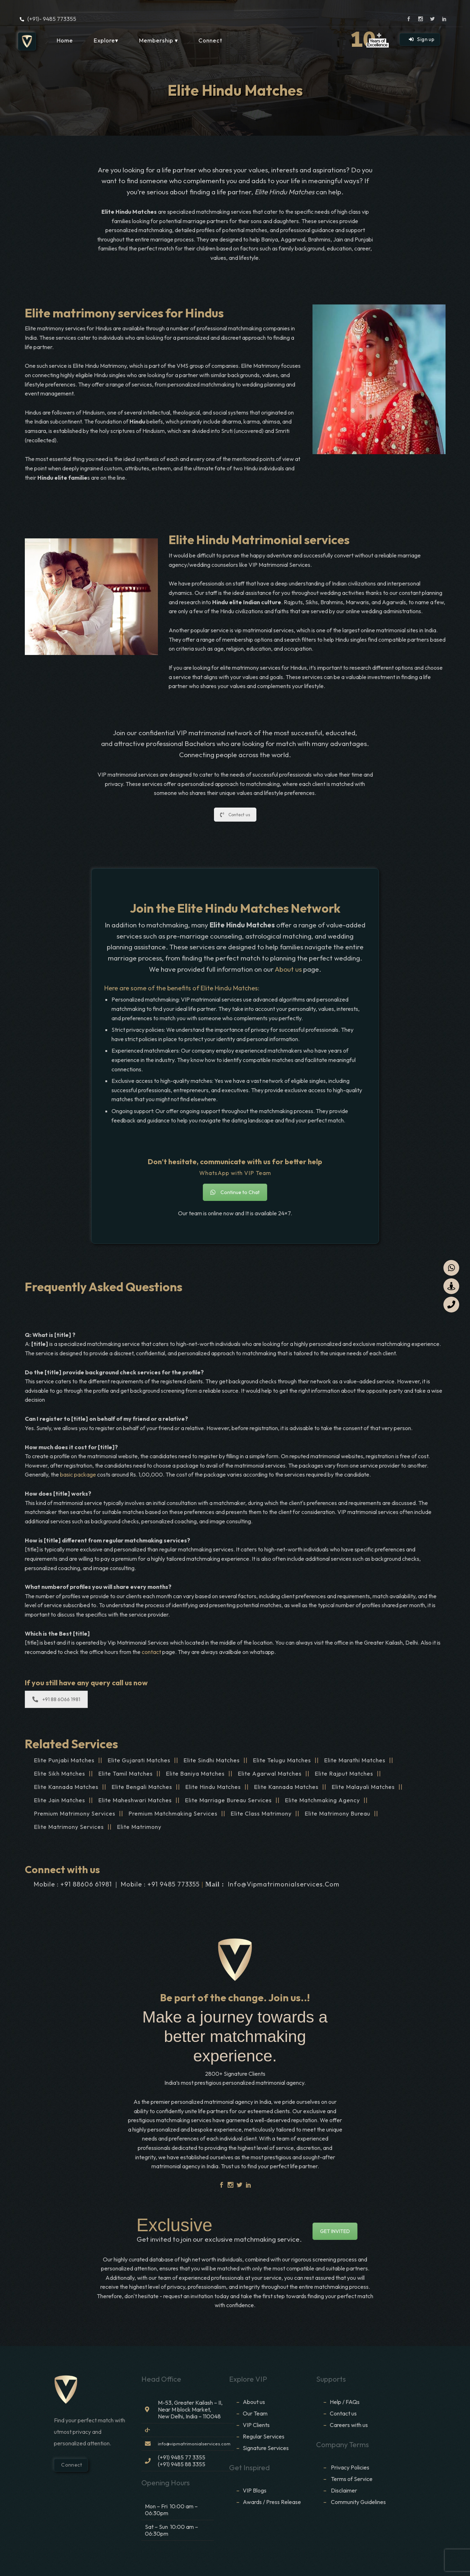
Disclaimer (344, 2490)
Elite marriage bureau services (228, 1800)
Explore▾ (105, 40)
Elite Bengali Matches (141, 1786)
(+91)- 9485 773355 (51, 18)
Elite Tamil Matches (125, 1773)
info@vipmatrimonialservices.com (283, 1884)
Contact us (235, 814)
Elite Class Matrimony (261, 1813)
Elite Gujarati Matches (139, 1760)
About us (288, 969)
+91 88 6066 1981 (56, 1699)
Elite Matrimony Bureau (337, 1813)
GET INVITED (335, 2231)
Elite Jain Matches (59, 1800)
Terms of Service (352, 2478)
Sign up (421, 39)
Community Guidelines (358, 2501)
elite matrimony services (69, 1826)
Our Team (255, 2413)
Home (64, 40)
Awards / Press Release (272, 2501)
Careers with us (349, 2424)
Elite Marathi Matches (354, 1760)
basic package (78, 1474)
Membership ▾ (158, 40)
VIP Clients (256, 2424)
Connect (210, 40)
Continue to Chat (235, 1192)
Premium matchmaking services (173, 1813)
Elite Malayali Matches (363, 1786)
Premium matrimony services (74, 1813)
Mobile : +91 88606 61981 (73, 1884)
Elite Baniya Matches (195, 1773)
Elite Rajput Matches (344, 1773)
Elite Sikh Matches (59, 1773)
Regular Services (263, 2436)
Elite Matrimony (139, 1826)
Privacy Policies (350, 2467)
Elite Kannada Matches (66, 1786)
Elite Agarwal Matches (270, 1773)
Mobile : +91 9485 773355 (160, 1884)
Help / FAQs (345, 2401)
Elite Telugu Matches (282, 1760)
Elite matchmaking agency (322, 1800)
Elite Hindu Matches (213, 1786)
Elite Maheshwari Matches (135, 1800)
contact (152, 1651)
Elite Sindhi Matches (211, 1760)
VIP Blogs (254, 2490)
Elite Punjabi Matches (64, 1760)
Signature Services (266, 2447)
